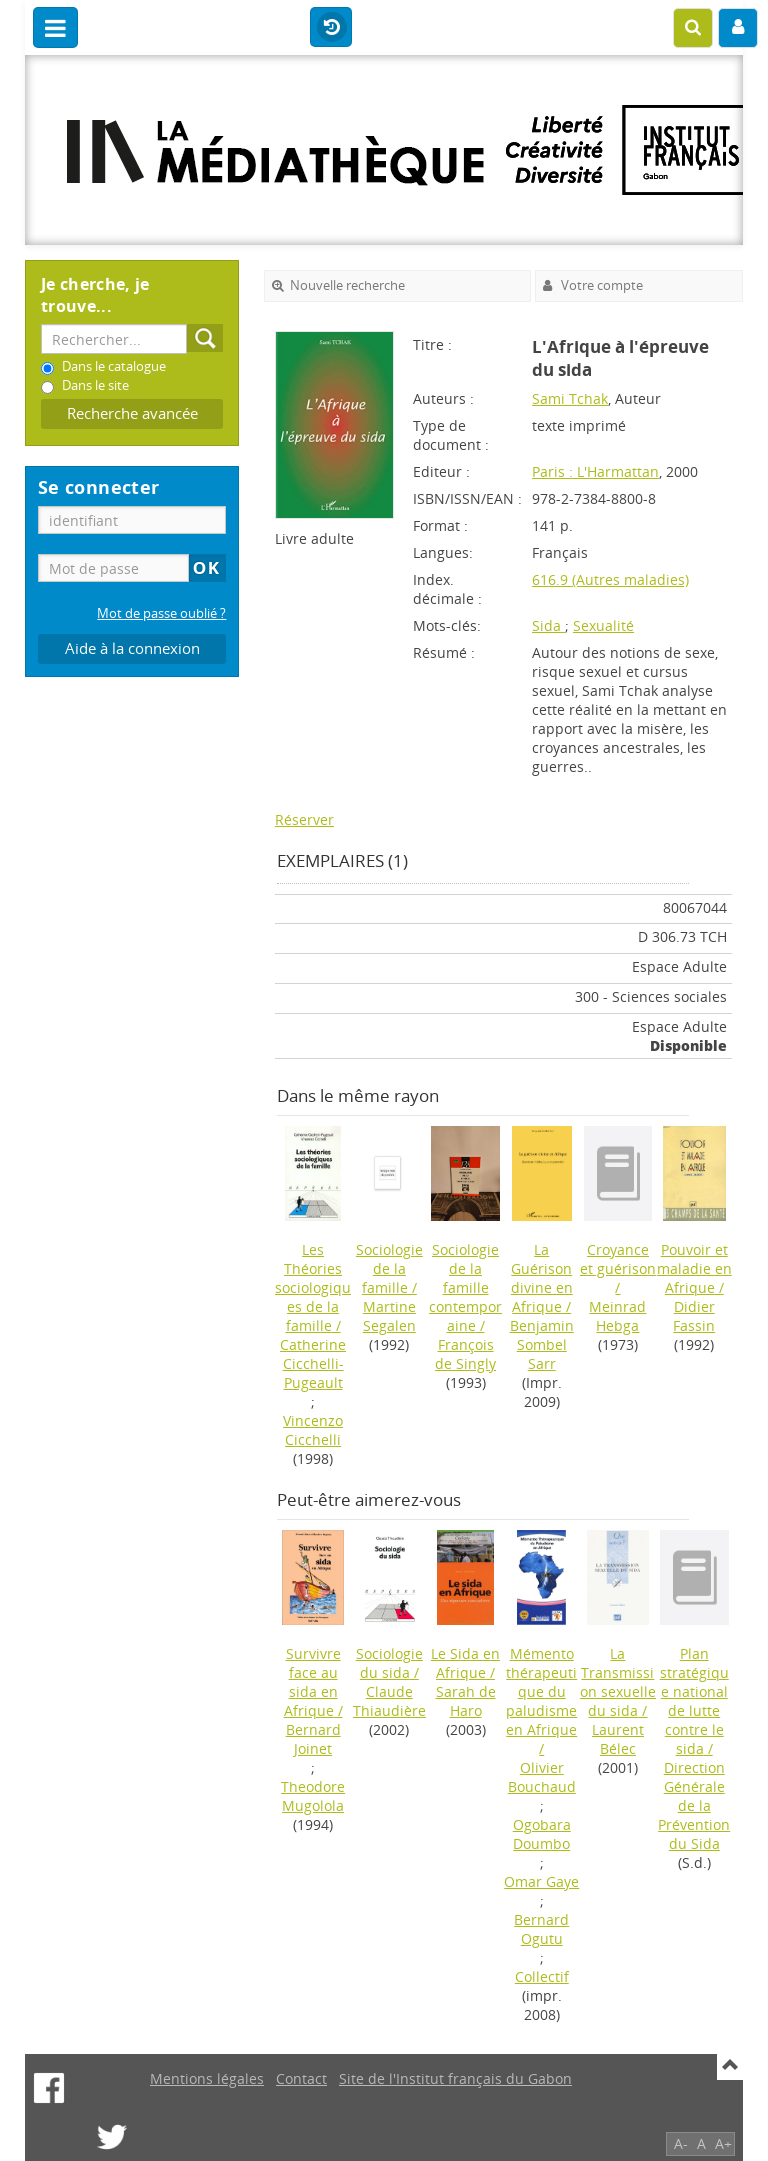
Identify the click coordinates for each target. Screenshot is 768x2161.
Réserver (304, 819)
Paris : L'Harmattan (595, 471)
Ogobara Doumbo (542, 1834)
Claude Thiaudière (389, 1701)
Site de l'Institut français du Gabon (455, 2078)
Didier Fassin (694, 1316)
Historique (331, 28)
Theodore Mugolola (313, 1796)
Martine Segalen (389, 1316)
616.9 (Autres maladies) (610, 579)
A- (681, 2143)
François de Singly (465, 1354)
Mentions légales (207, 2078)
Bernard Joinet (313, 1739)
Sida (548, 625)
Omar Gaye (541, 1881)
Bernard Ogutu (541, 1929)
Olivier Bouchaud (542, 1777)
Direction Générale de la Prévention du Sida (694, 1805)
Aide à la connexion (132, 648)
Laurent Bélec (618, 1739)
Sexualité (603, 625)
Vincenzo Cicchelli (313, 1430)
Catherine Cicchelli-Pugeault (313, 1363)
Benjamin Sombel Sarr (542, 1344)
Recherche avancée (132, 413)
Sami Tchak (570, 398)
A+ (723, 2143)
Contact (301, 2078)
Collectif (542, 1976)
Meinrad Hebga (617, 1316)
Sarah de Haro (466, 1701)
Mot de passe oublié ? (161, 613)
